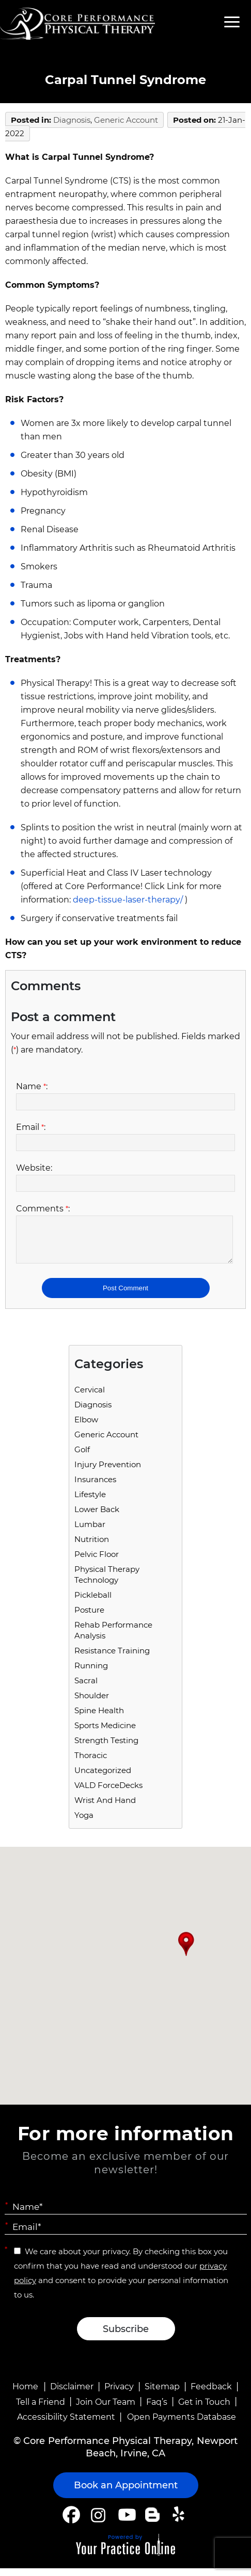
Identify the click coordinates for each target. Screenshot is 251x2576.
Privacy (119, 2394)
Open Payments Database (181, 2425)
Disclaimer (71, 2394)
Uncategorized (102, 1778)
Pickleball (93, 1602)
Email (30, 1127)
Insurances (95, 1487)
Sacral (86, 1688)
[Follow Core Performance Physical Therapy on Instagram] (97, 2522)
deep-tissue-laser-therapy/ (128, 900)
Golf (82, 1457)
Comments (43, 1208)
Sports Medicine (105, 1733)
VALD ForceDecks (108, 1793)
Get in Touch (204, 2410)
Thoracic (90, 1763)
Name (32, 1086)
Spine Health (99, 1718)
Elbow (86, 1427)
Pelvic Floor (96, 1562)
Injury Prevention (107, 1472)
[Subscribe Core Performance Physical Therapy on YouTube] (126, 2522)
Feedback (211, 2394)
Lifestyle (90, 1502)
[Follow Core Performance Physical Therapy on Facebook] (71, 2522)
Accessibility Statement (66, 2425)
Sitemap (162, 2394)
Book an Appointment (126, 2493)
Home (25, 2394)
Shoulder (91, 1703)
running (91, 1673)
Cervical (89, 1397)
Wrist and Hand (105, 1808)
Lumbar (89, 1532)
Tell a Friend (40, 2410)
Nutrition (91, 1547)
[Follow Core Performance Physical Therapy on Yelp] (180, 2522)
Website (34, 1168)
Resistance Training (112, 1658)
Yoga (83, 1823)
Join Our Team (105, 2410)
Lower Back (96, 1517)
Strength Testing (106, 1748)
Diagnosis (71, 120)
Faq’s (156, 2410)
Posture (89, 1617)
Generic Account (126, 120)
